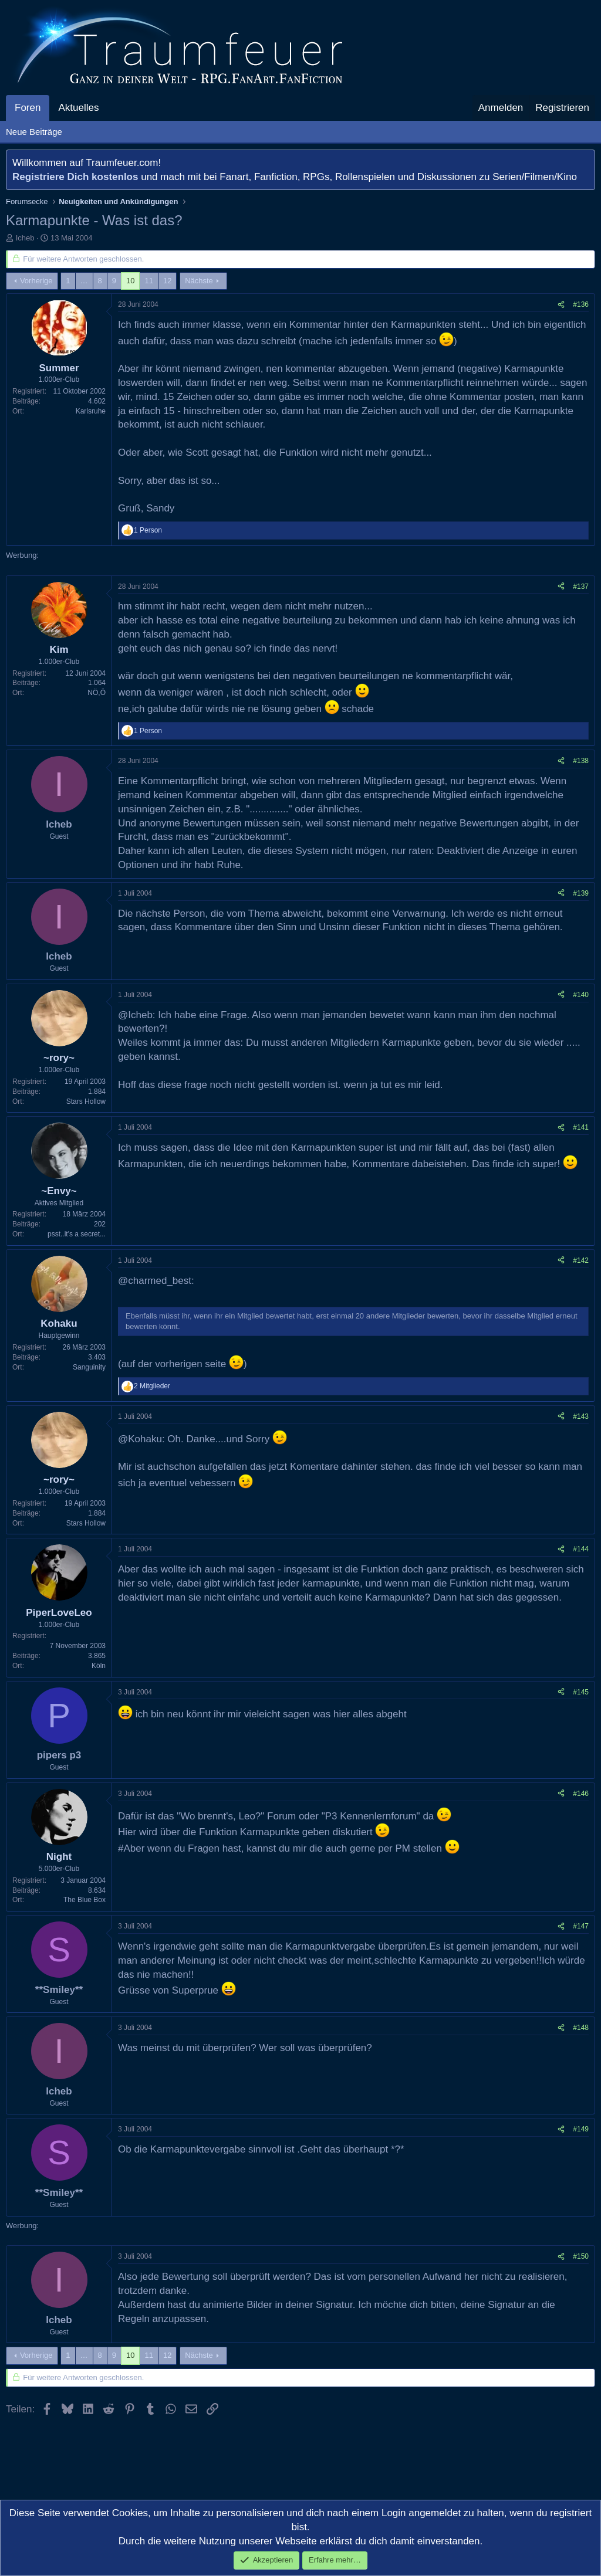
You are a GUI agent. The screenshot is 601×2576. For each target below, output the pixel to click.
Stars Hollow (86, 1101)
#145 (581, 1692)
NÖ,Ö (96, 693)
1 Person (148, 530)
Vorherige (36, 280)
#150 (581, 2256)
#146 (581, 1793)
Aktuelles (78, 107)
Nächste (199, 280)
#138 (581, 761)
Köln (99, 1666)
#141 (581, 1127)
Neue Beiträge (34, 132)
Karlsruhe (91, 411)
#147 (581, 1926)
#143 (581, 1416)
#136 (581, 304)
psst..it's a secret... (77, 1234)
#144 (581, 1549)
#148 (581, 2027)
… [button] (84, 280)
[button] (108, 108)
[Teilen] (561, 304)
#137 (581, 586)
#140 (581, 995)
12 (167, 280)
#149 (581, 2129)
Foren (27, 107)
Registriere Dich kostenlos (75, 176)
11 (148, 280)
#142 (581, 1260)
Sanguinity (89, 1367)
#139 (581, 893)
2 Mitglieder (152, 1386)
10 (130, 280)
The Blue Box (84, 1900)
